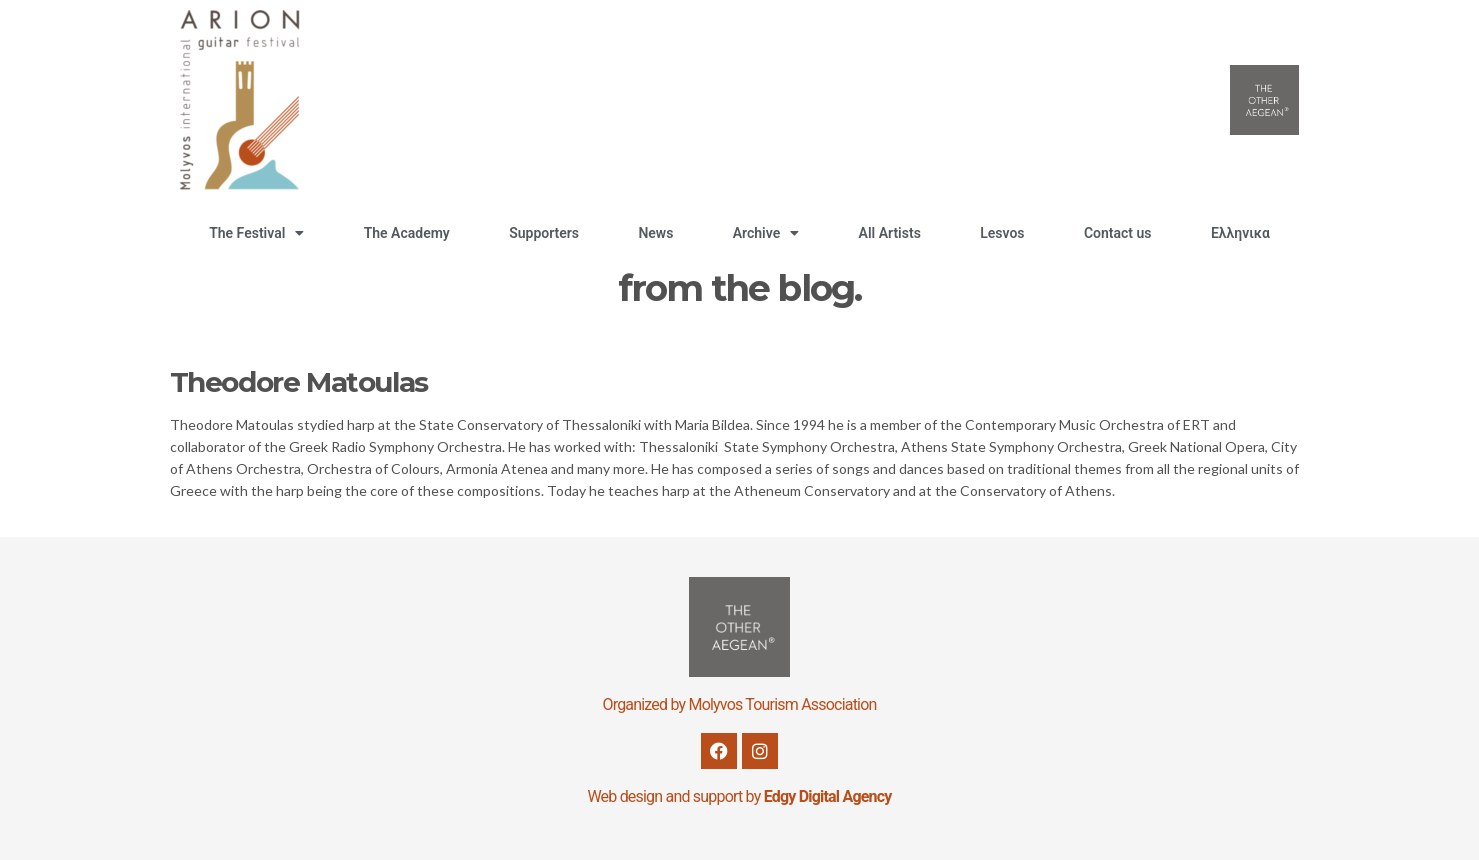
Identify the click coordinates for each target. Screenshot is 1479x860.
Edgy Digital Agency (828, 796)
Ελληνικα (1240, 233)
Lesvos (1002, 233)
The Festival (256, 233)
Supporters (544, 233)
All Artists (890, 233)
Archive (766, 233)
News (655, 233)
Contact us (1118, 233)
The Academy (407, 233)
